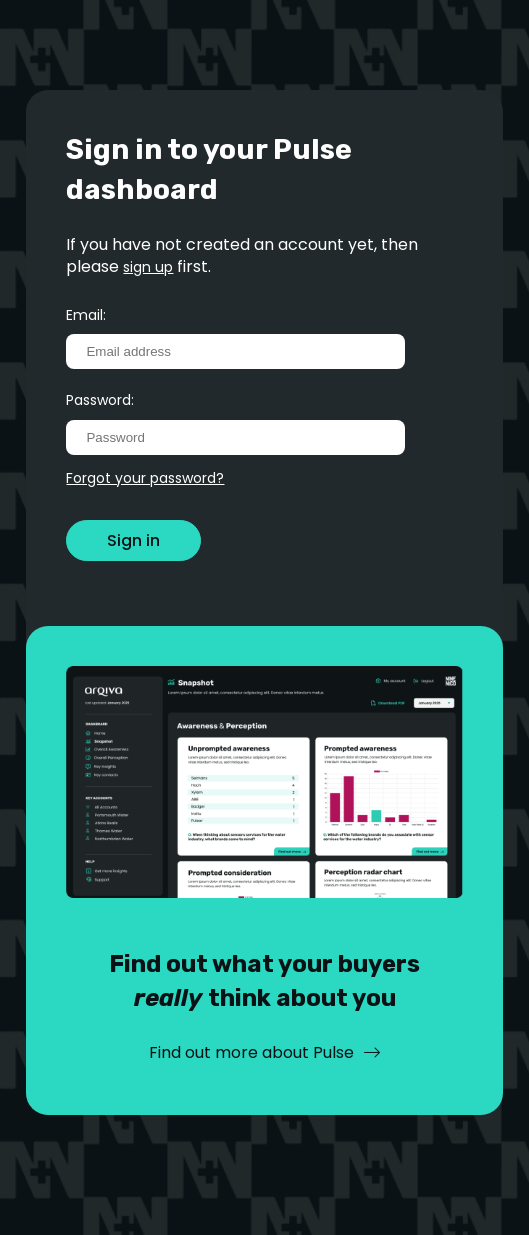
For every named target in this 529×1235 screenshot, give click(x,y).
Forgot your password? (145, 478)
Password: (100, 400)
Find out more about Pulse (251, 1052)
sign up (148, 267)
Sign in (133, 540)
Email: (86, 315)
